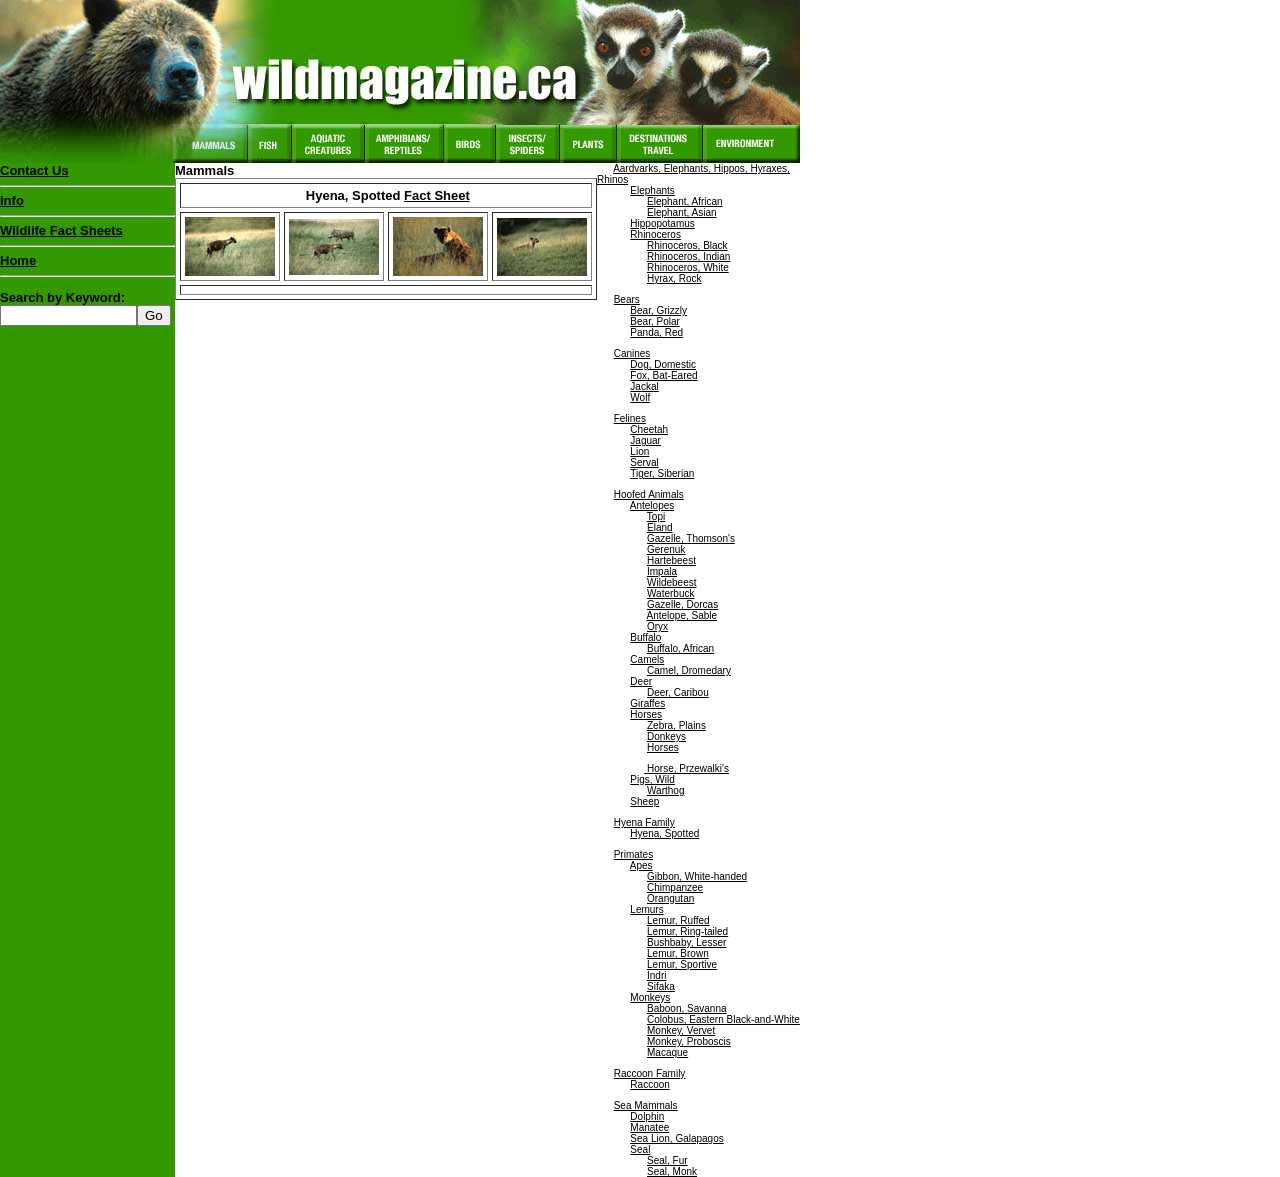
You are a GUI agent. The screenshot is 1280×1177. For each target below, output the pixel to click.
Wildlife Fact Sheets (87, 235)
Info (12, 200)
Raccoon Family (650, 1073)
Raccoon (649, 1084)
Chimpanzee (675, 887)
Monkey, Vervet (681, 1030)
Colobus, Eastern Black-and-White (723, 1019)
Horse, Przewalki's (686, 768)
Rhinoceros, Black (687, 245)
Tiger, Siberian (662, 473)
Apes (641, 865)
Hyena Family (644, 822)
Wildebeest (671, 582)
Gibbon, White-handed (697, 876)
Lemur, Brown (678, 953)
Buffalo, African (680, 648)
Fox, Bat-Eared (663, 375)
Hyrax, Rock (674, 278)
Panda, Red (656, 332)
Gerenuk (666, 549)
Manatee (649, 1127)
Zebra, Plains (676, 725)
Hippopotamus (662, 223)
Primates (633, 854)
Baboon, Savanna (687, 1008)
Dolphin (647, 1116)
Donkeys (666, 736)
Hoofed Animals (649, 494)
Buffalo (645, 637)
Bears (627, 299)
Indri (656, 975)
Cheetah (649, 429)
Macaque (667, 1052)
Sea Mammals (646, 1105)
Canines (632, 353)
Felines (630, 418)
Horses (646, 714)
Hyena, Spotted (664, 833)
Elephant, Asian (682, 212)
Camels (647, 659)
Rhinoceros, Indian (688, 256)
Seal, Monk (672, 1171)
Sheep (644, 801)
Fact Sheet (437, 195)
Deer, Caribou (678, 692)
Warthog (665, 790)
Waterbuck (670, 593)
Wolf (640, 397)
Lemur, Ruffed (678, 920)
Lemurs (646, 909)
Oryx (657, 626)
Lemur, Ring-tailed (687, 931)
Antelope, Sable (681, 615)
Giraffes (647, 703)
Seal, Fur (667, 1160)
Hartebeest (671, 560)
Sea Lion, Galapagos (676, 1138)
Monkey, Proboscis (689, 1041)
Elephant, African (685, 201)
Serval (644, 462)
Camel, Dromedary (689, 670)
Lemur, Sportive (682, 964)
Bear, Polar (654, 321)
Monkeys (650, 997)
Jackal (644, 386)
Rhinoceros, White (688, 267)
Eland (660, 527)
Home (18, 260)
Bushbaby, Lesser (686, 942)
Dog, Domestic (663, 364)
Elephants (652, 190)
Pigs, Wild (652, 779)
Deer (641, 681)
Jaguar (645, 440)
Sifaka (661, 986)
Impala (662, 571)
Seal (640, 1149)
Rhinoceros (655, 234)
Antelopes (652, 505)
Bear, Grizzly (658, 310)
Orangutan (670, 898)
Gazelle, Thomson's (691, 538)
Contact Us (34, 170)
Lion (639, 451)
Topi (656, 516)
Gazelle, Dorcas (682, 604)
